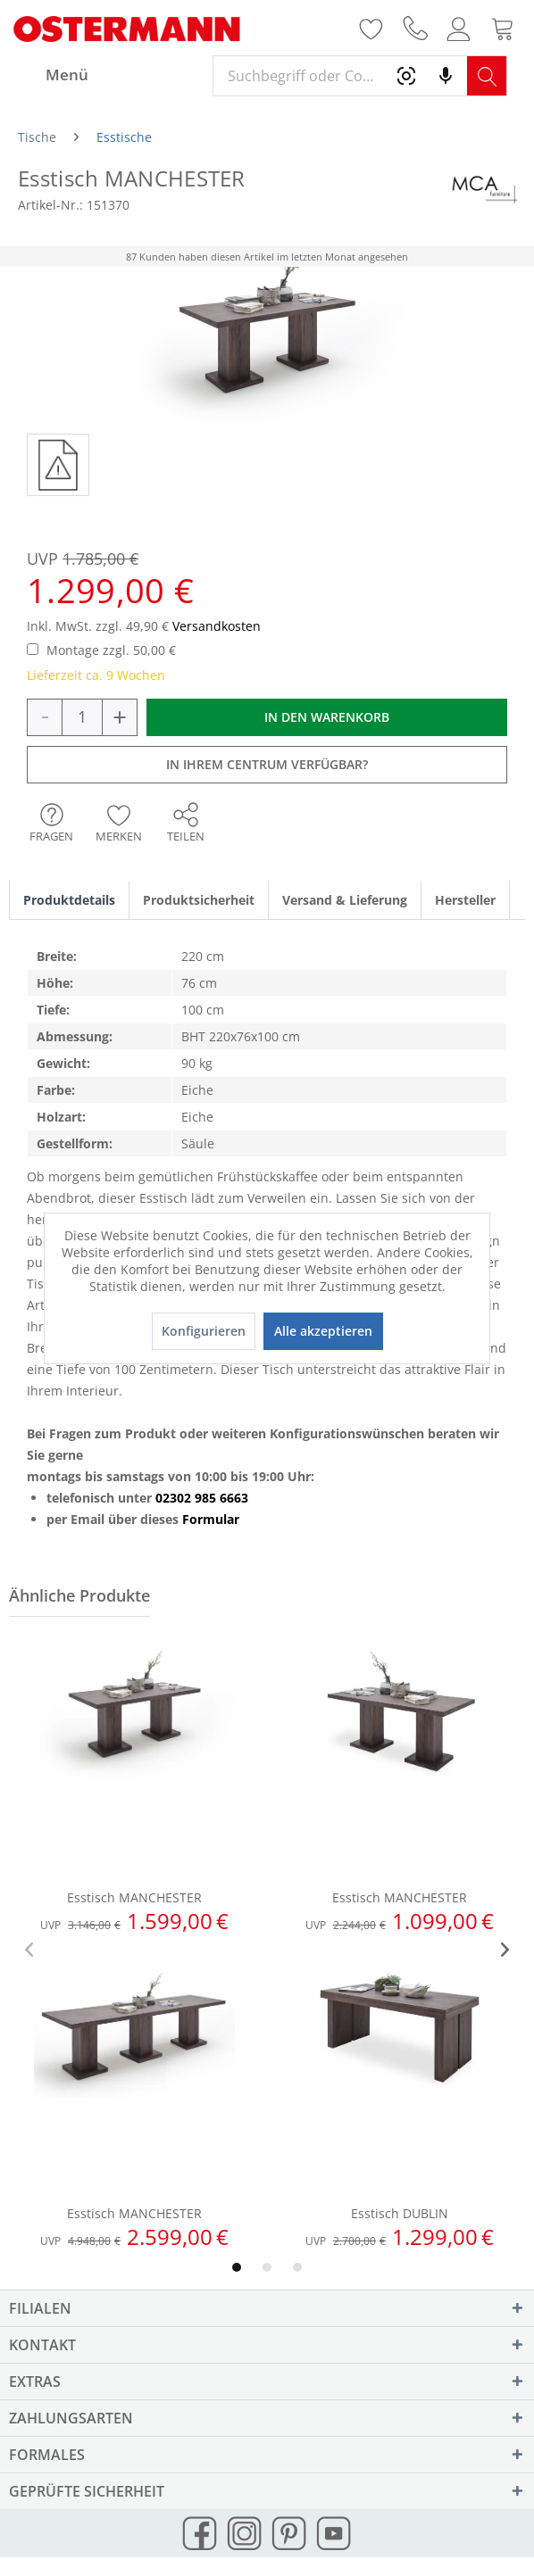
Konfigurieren (204, 1330)
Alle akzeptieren (323, 1330)
